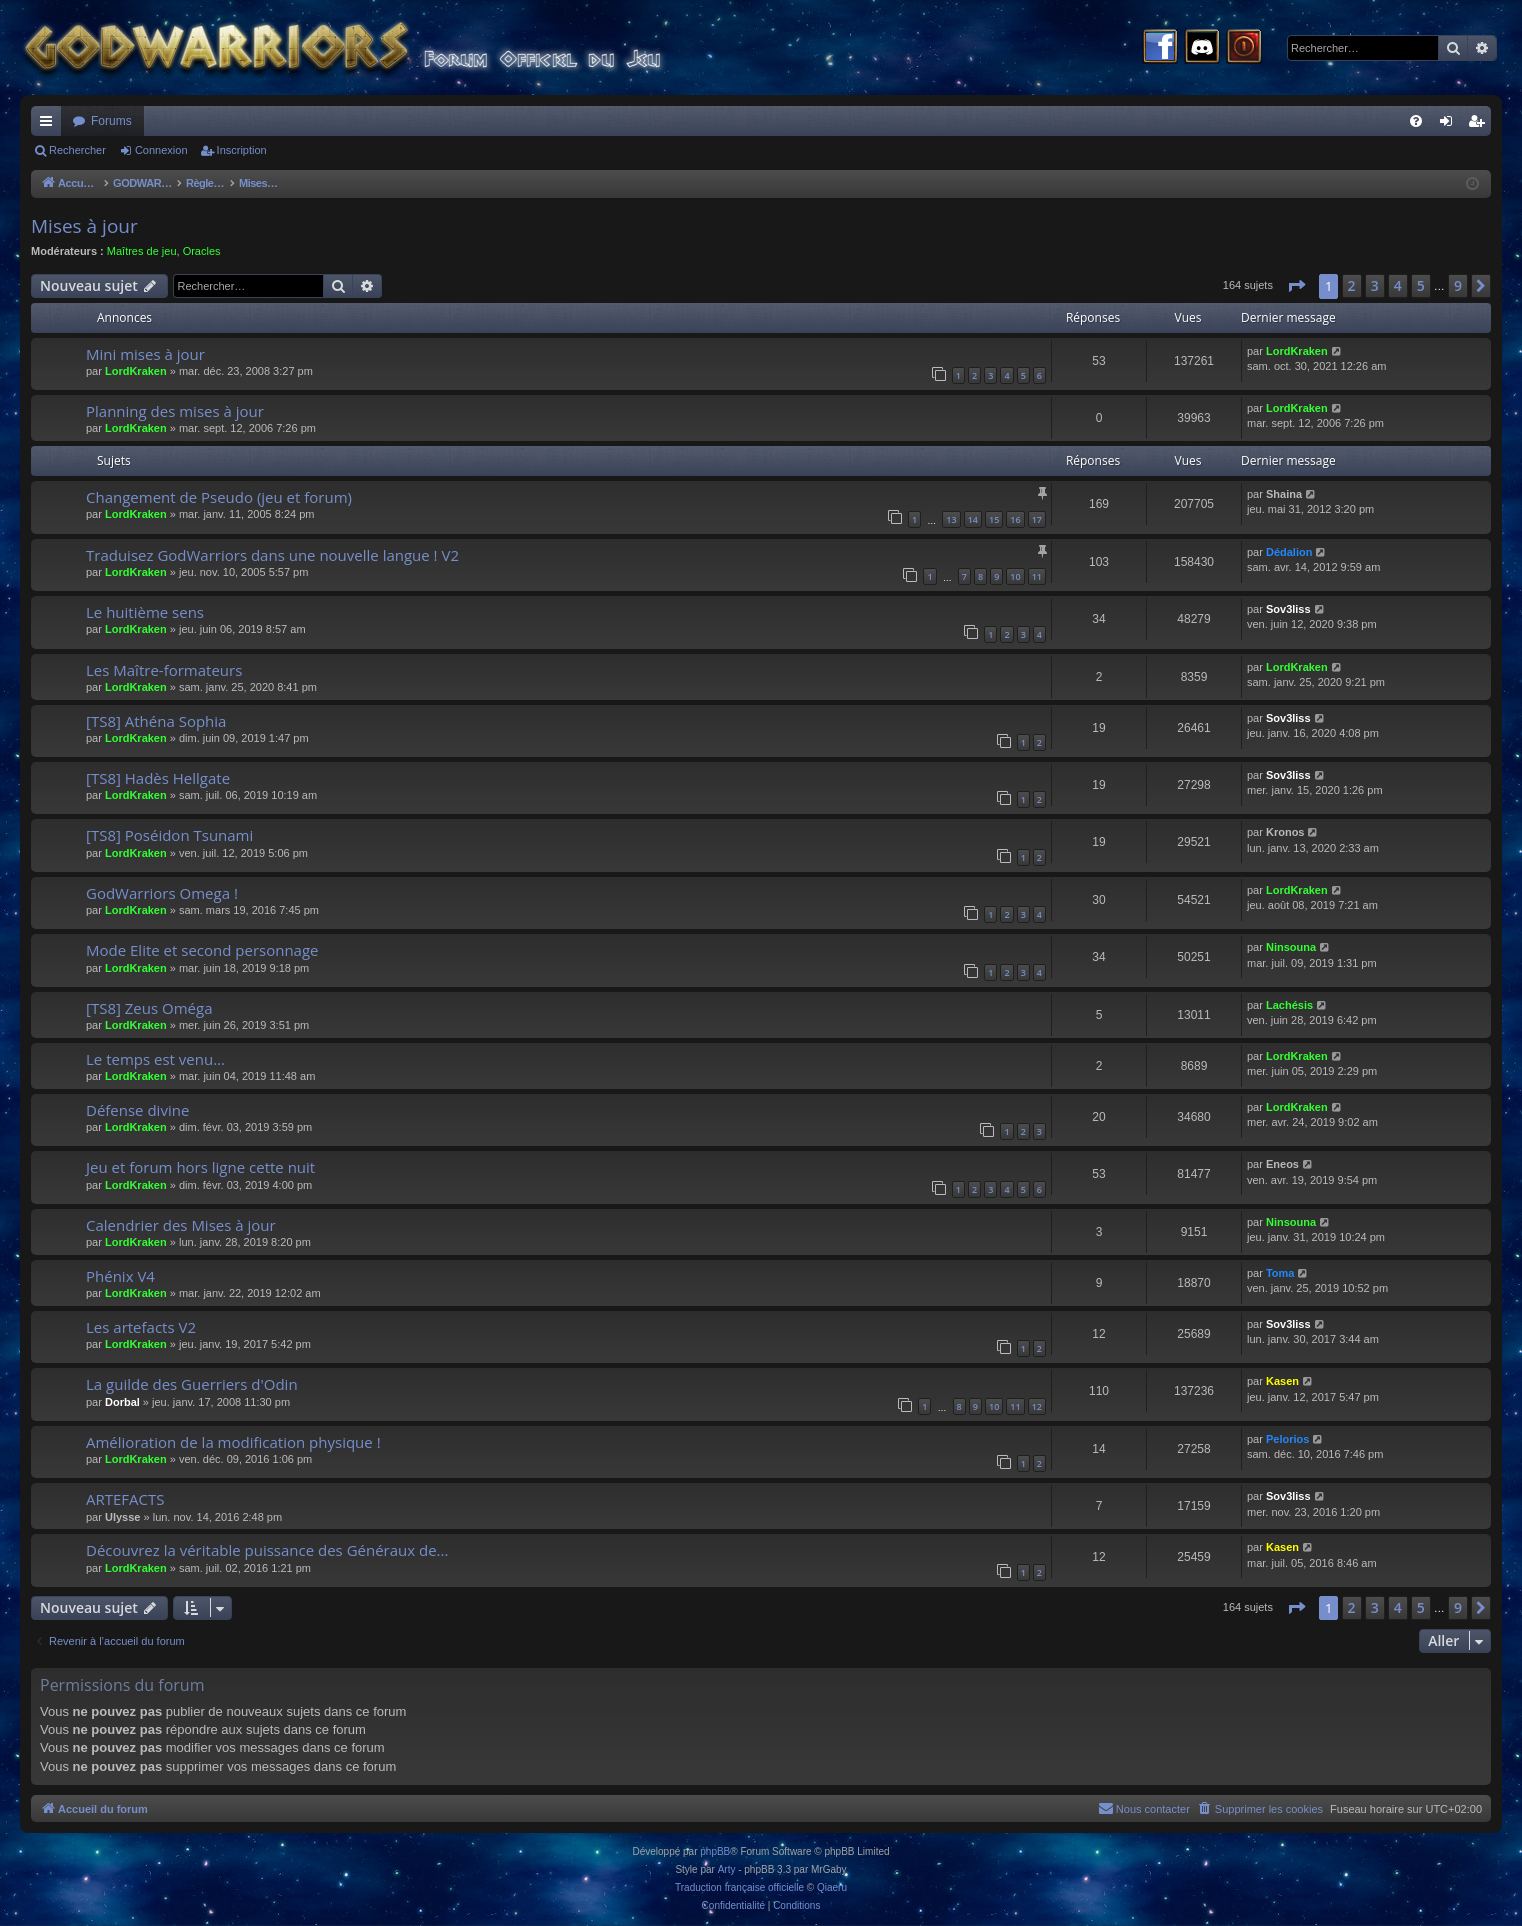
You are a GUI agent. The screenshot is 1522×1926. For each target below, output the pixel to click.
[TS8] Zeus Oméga (149, 1008)
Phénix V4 (120, 1276)
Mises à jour (84, 226)
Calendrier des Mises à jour (181, 1225)
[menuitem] (1416, 121)
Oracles (202, 251)
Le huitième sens (145, 612)
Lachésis (1289, 1005)
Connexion (161, 150)
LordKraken (136, 371)
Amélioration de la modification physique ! (233, 1442)
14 (973, 519)
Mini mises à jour (145, 354)
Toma (1280, 1273)
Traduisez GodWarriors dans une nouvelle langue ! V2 (272, 555)
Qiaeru (832, 1887)
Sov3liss (1288, 609)
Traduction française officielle (739, 1887)
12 (1037, 1406)
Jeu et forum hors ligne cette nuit (200, 1167)
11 (1037, 576)
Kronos (1285, 832)
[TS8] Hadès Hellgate (158, 778)
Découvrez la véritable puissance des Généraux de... (267, 1550)
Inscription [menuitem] (1480, 125)
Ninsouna (1291, 947)
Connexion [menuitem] (1450, 125)
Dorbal (122, 1402)
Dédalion (1289, 552)
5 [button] (1421, 285)
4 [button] (1398, 285)
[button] (1296, 286)
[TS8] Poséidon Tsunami (169, 835)
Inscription (242, 150)
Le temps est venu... (155, 1059)
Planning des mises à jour (175, 411)
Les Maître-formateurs (164, 670)
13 (951, 519)
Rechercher (77, 150)
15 (994, 519)
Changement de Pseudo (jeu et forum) (219, 497)
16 (1015, 519)
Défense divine (137, 1110)
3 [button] (1375, 285)
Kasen (1282, 1381)
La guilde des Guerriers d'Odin (192, 1384)
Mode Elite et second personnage (202, 950)
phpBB (715, 1851)
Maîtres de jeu (142, 251)
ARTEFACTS (125, 1499)
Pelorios (1287, 1439)
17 (1037, 519)
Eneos (1282, 1164)
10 (1015, 576)
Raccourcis (50, 125)
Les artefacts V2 (141, 1327)
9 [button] (1458, 285)
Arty (727, 1869)
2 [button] (1352, 285)
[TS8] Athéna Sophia (156, 721)
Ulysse (122, 1517)
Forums (111, 121)
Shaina (1284, 494)
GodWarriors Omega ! (162, 893)
